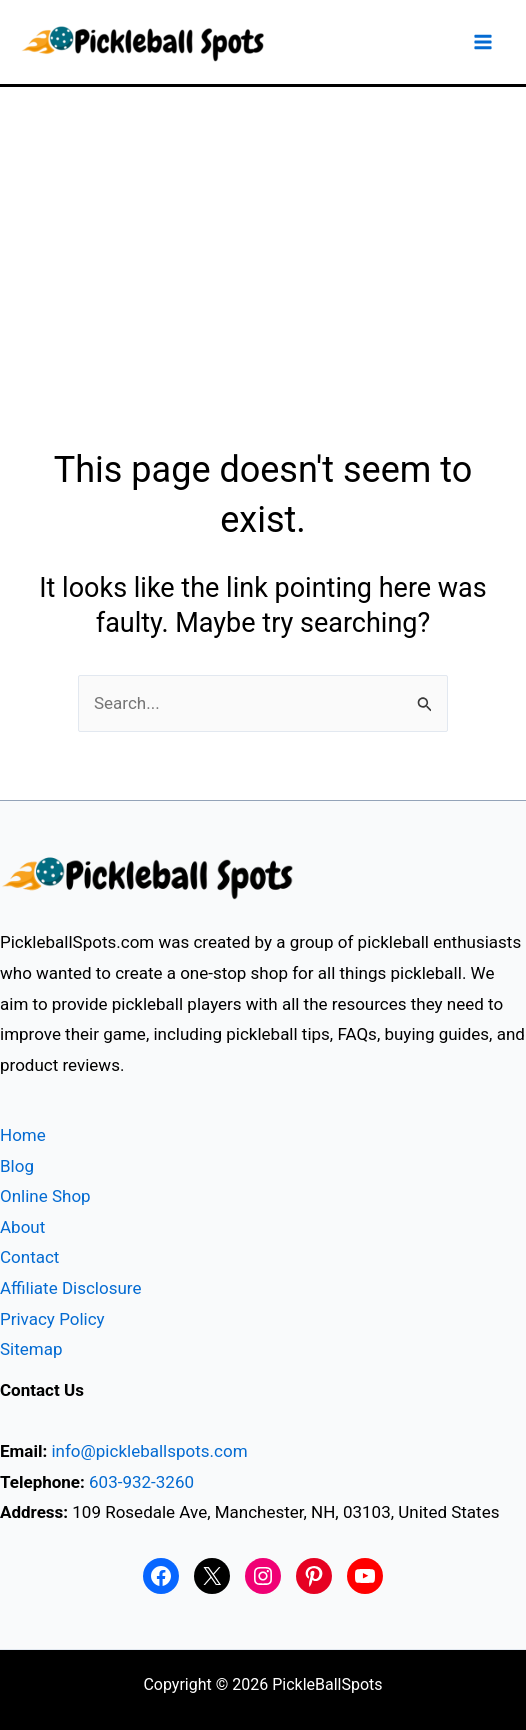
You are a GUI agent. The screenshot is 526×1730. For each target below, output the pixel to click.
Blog (17, 1166)
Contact (29, 1257)
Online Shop (45, 1196)
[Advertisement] (263, 237)
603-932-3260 (141, 1482)
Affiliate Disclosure (70, 1288)
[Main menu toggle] (484, 42)
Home (23, 1135)
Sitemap (31, 1349)
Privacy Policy (52, 1319)
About (22, 1227)
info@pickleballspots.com (149, 1451)
